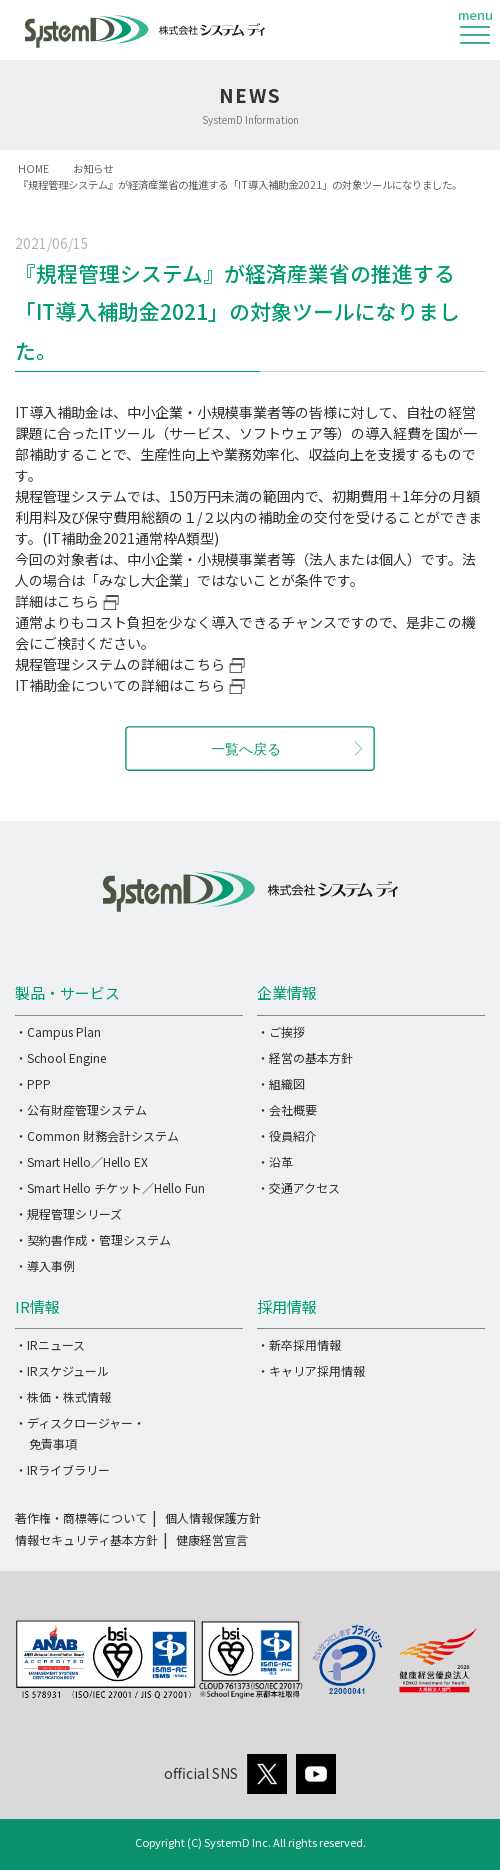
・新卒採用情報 (299, 1344)
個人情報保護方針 (213, 1517)
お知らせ (93, 168)
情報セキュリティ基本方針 (86, 1539)
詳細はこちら (57, 601)
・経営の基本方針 (305, 1057)
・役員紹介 (287, 1135)
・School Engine (60, 1057)
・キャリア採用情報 (311, 1370)
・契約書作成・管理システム (93, 1239)
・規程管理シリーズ (68, 1213)
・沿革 (275, 1161)
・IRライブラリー (62, 1469)
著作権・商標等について (81, 1517)
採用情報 (287, 1306)
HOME (33, 168)
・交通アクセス (298, 1187)
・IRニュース (50, 1344)
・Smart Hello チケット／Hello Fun (110, 1187)
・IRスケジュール (62, 1370)
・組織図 (281, 1083)
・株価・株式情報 (63, 1396)
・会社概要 (287, 1109)
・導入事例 (45, 1265)
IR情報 (37, 1306)
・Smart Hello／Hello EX (81, 1161)
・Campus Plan (58, 1031)
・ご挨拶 (281, 1031)
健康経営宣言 (212, 1539)
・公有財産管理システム (81, 1109)
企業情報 (287, 992)
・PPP (33, 1083)
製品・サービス (67, 992)
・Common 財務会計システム (97, 1135)
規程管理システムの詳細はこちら (120, 664)
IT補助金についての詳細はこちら (120, 685)
